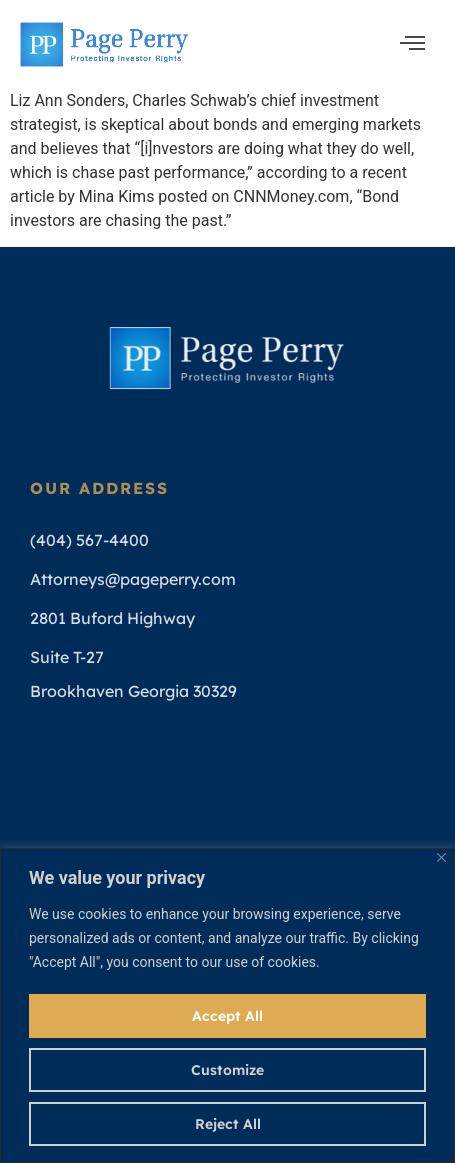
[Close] (441, 857)
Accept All (227, 1016)
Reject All (228, 1124)
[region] (227, 1005)
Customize (227, 1070)
